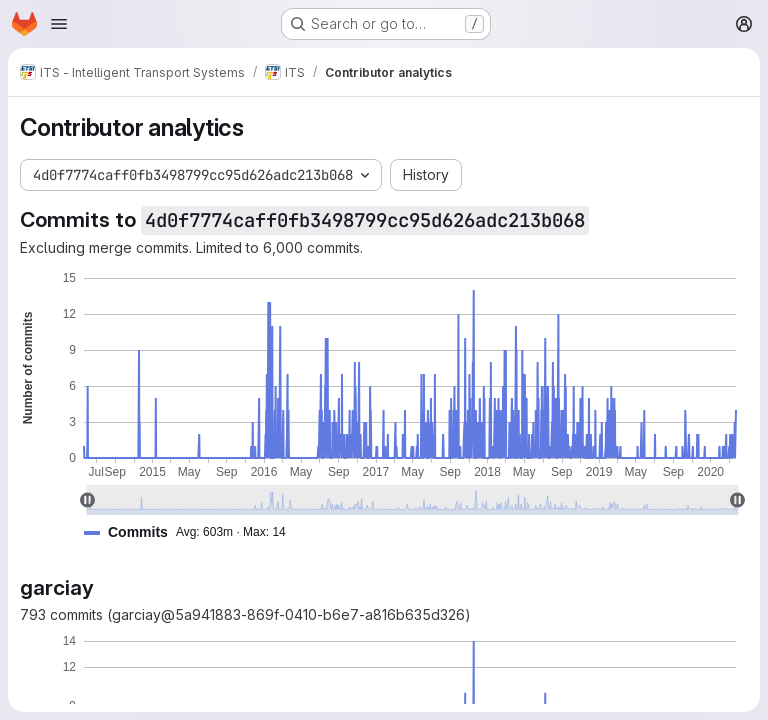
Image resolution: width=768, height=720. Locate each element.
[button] (193, 532)
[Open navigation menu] (59, 24)
